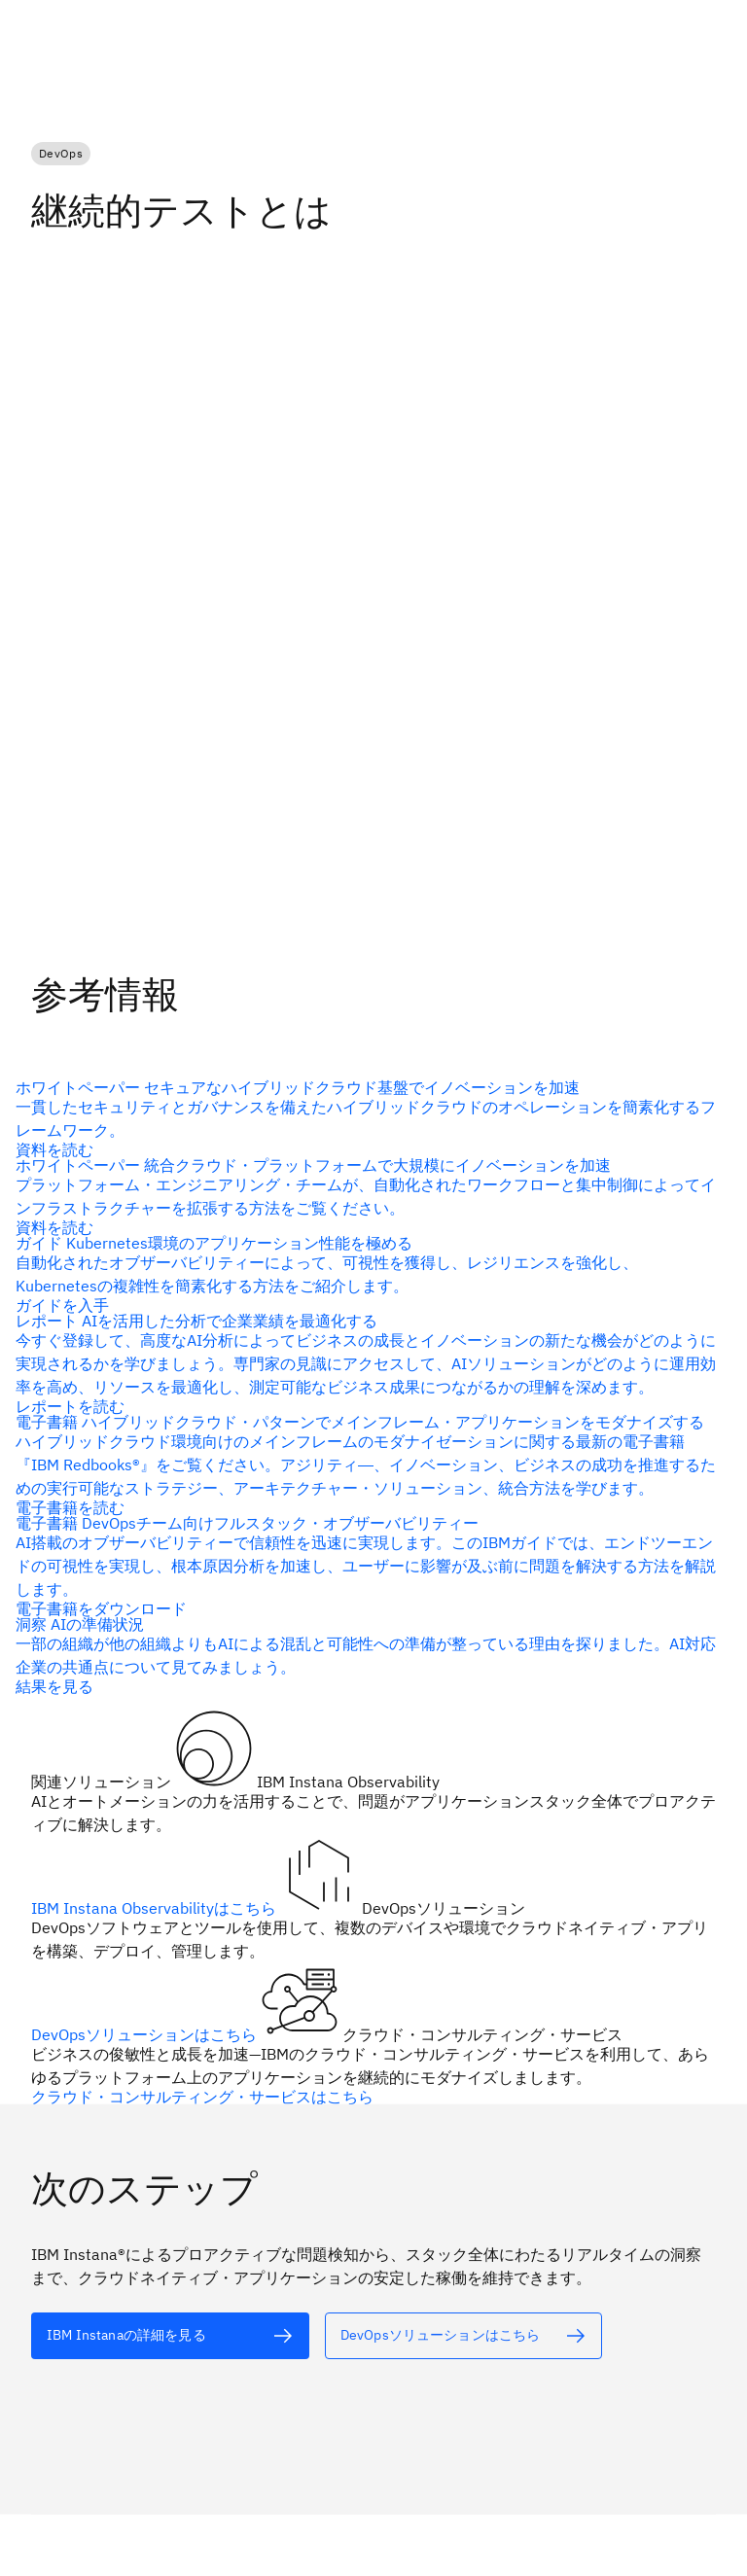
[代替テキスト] (366, 1118)
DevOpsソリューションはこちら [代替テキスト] (146, 2034)
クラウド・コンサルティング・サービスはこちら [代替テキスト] (202, 2096)
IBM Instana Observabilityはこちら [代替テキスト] (155, 1908)
